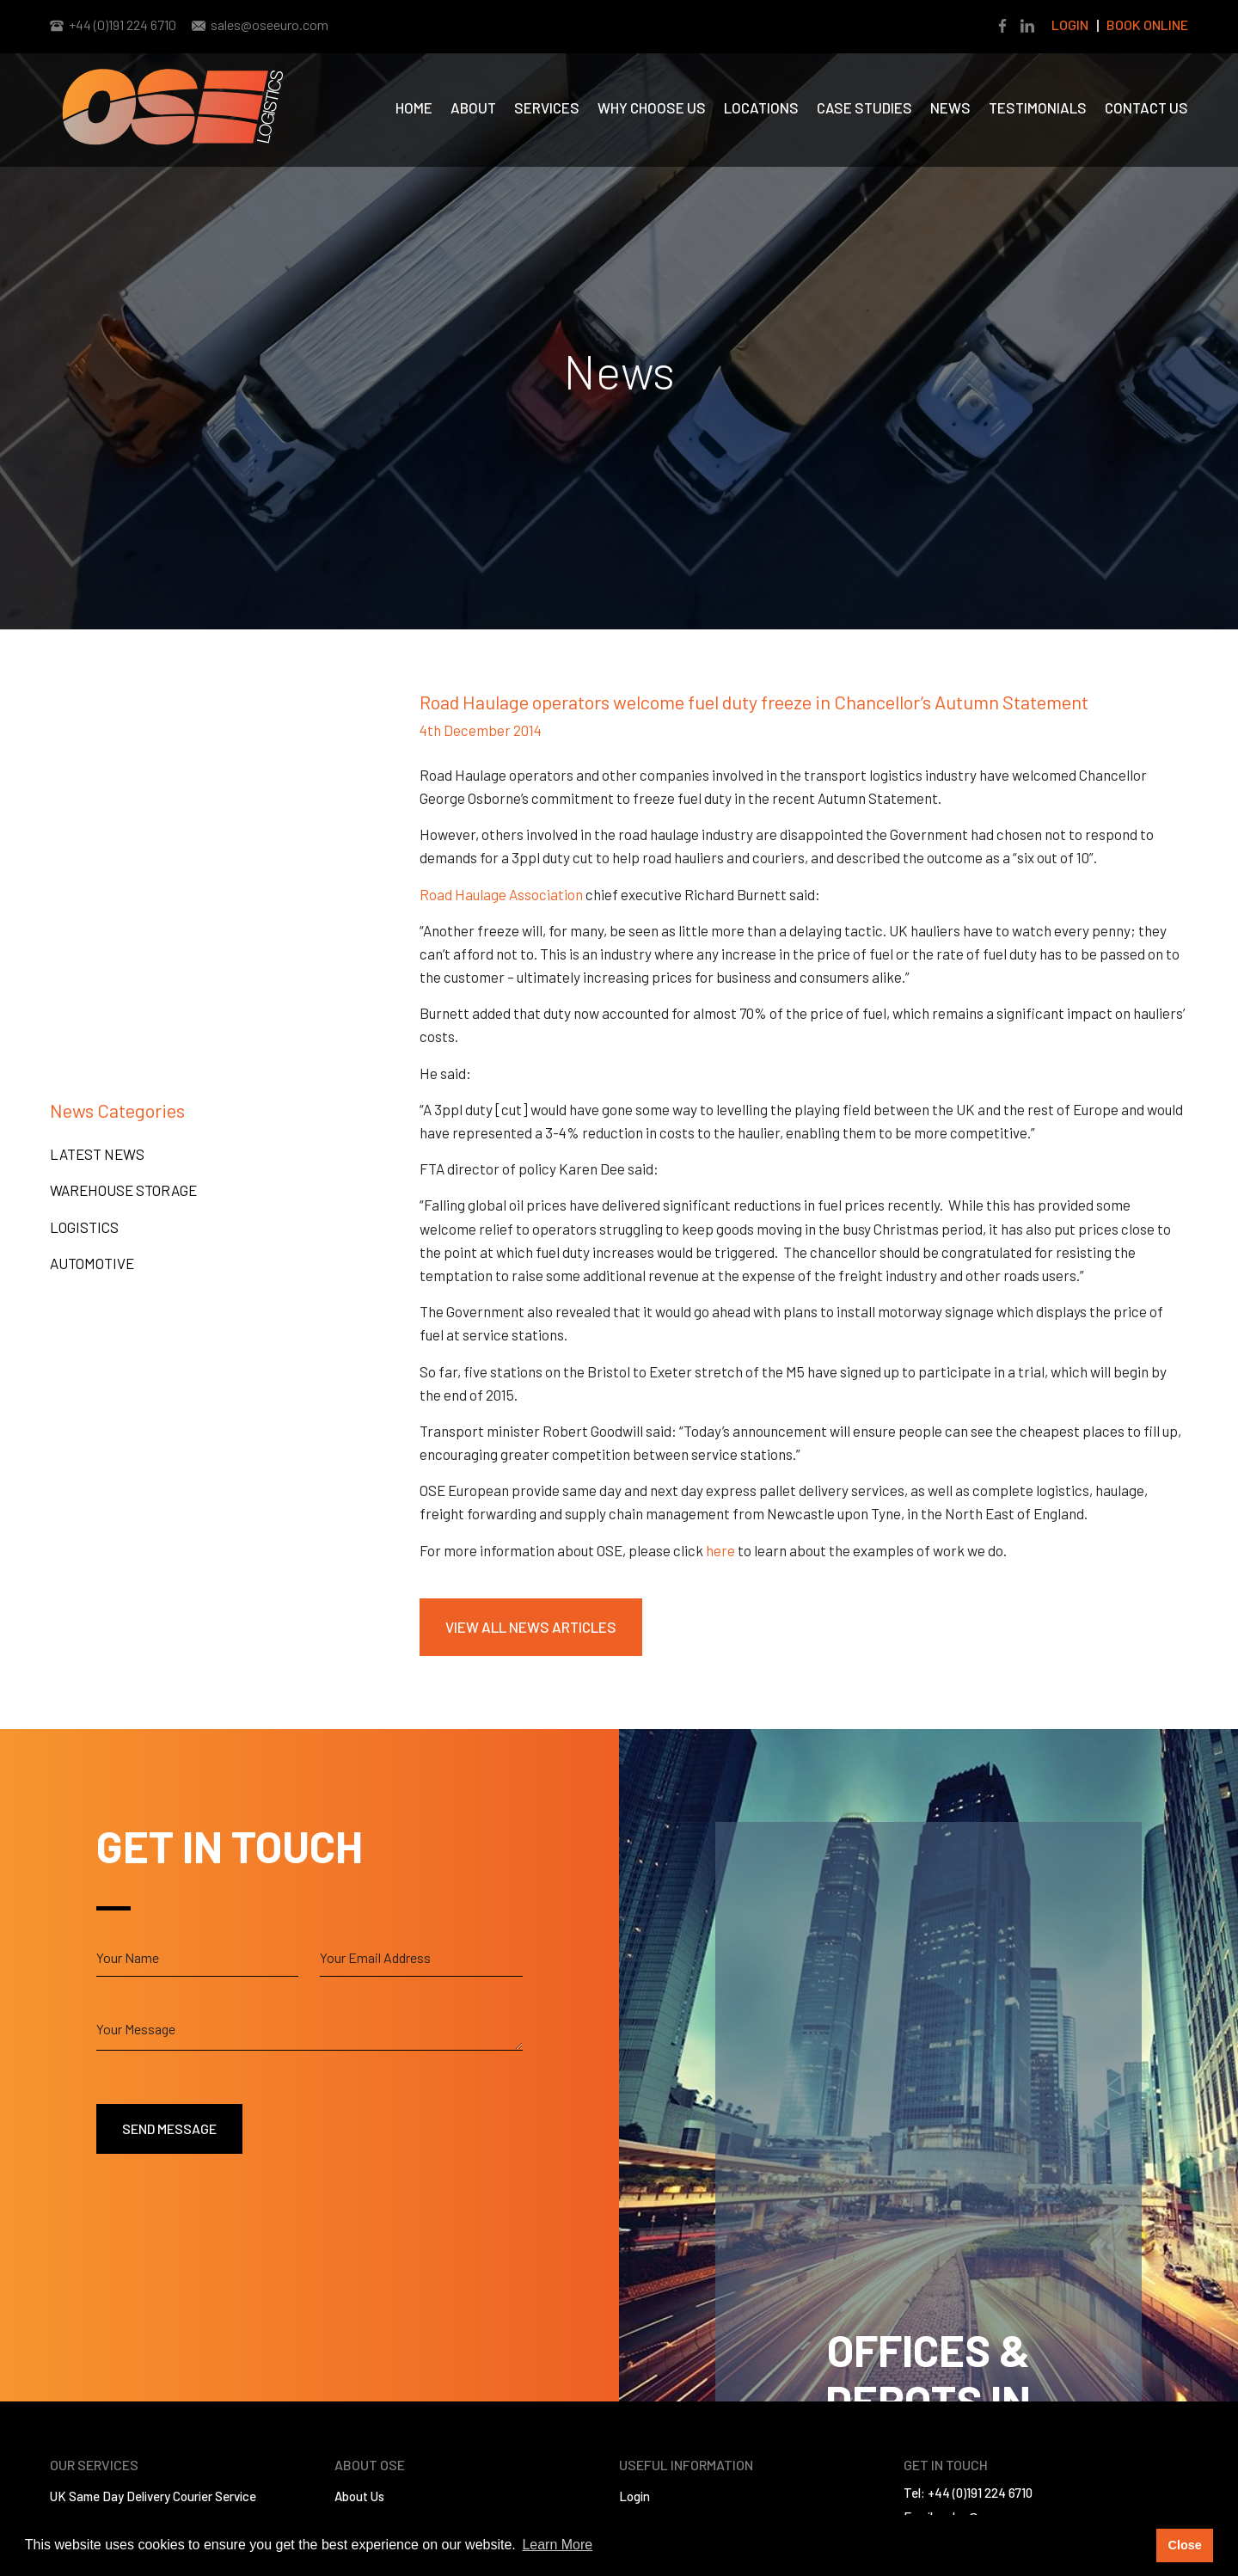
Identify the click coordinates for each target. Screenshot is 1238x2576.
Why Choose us (652, 107)
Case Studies (864, 107)
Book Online (1147, 24)
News (950, 107)
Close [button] (1184, 2545)
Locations (761, 107)
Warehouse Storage (123, 1190)
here (720, 1550)
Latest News (97, 1153)
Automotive (92, 1263)
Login (1069, 24)
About (473, 107)
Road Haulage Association (501, 894)
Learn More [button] (557, 2544)
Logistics (84, 1227)
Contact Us (1146, 107)
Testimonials (1038, 107)
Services (546, 107)
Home (413, 107)
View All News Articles (530, 1626)
